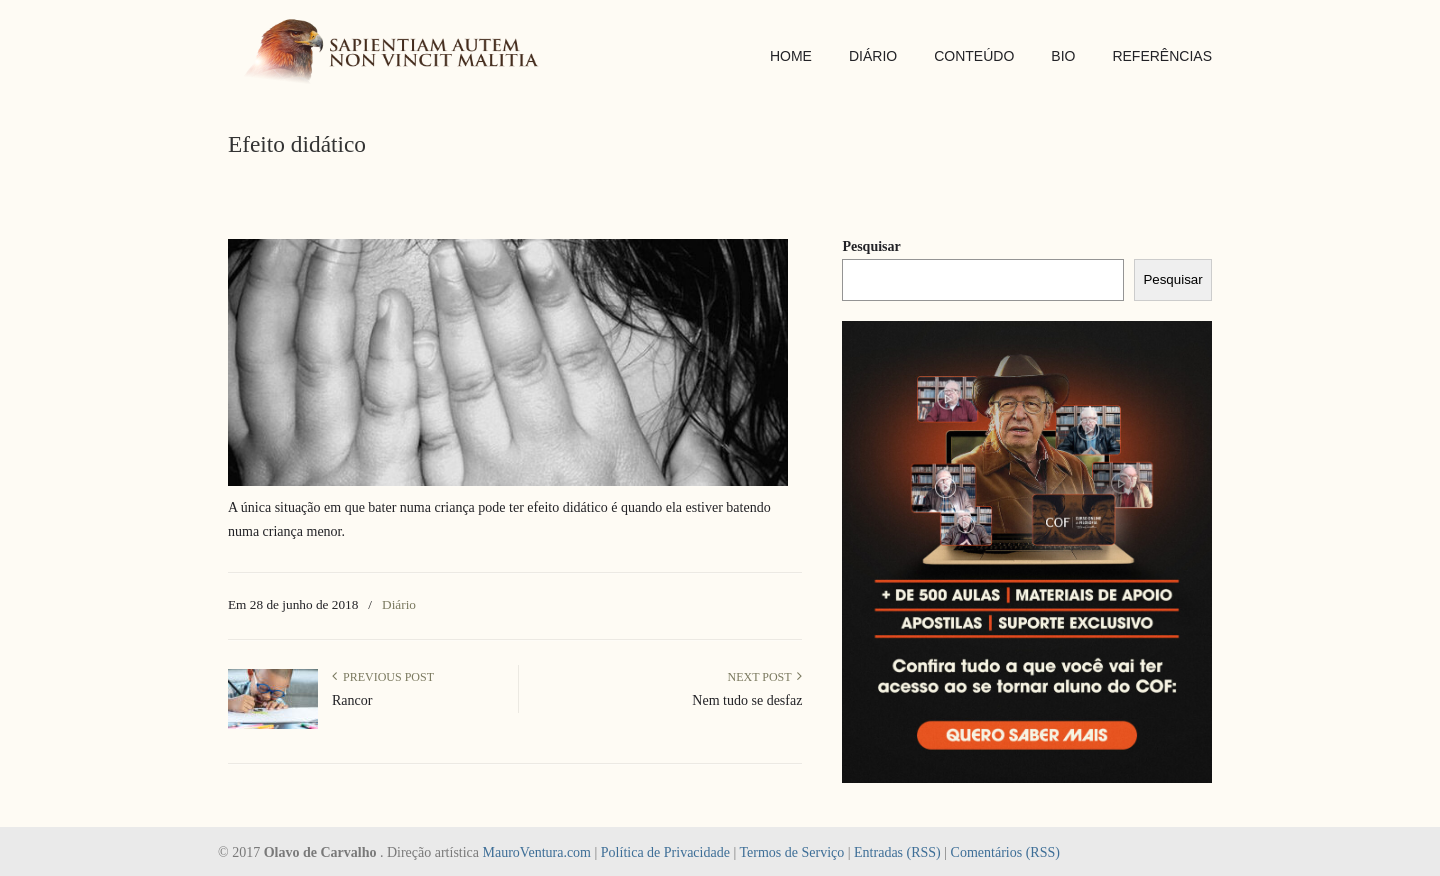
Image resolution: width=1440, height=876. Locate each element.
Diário (399, 604)
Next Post (764, 677)
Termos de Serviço (791, 852)
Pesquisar (871, 246)
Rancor (352, 700)
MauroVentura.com (537, 852)
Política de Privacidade (665, 852)
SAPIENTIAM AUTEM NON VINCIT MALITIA (398, 53)
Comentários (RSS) (1005, 852)
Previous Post (383, 677)
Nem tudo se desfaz (747, 700)
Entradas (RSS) (897, 852)
